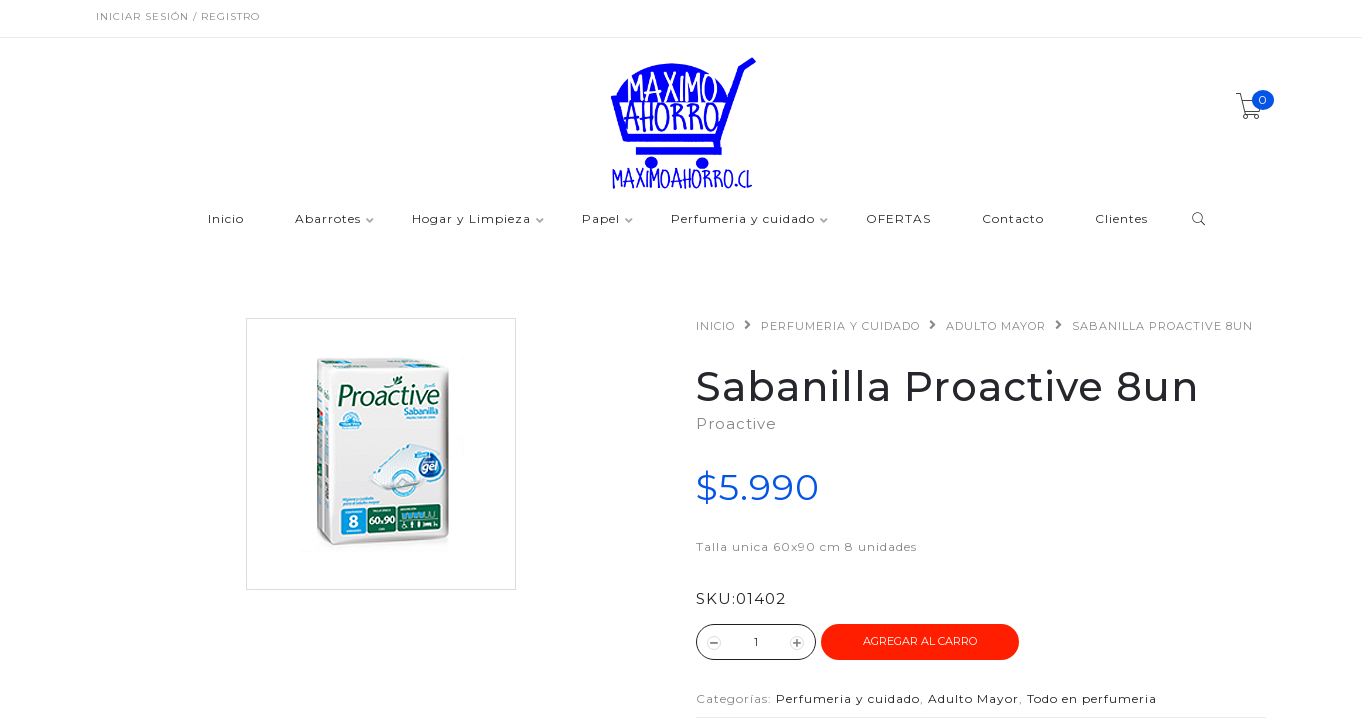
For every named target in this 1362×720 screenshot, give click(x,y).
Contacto (1013, 219)
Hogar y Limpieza (471, 219)
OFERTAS (898, 219)
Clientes (1121, 219)
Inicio (226, 219)
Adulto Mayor (996, 326)
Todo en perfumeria (1092, 698)
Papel (601, 219)
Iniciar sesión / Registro (178, 16)
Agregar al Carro (920, 641)
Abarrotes (328, 219)
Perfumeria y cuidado (743, 219)
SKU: (716, 598)
